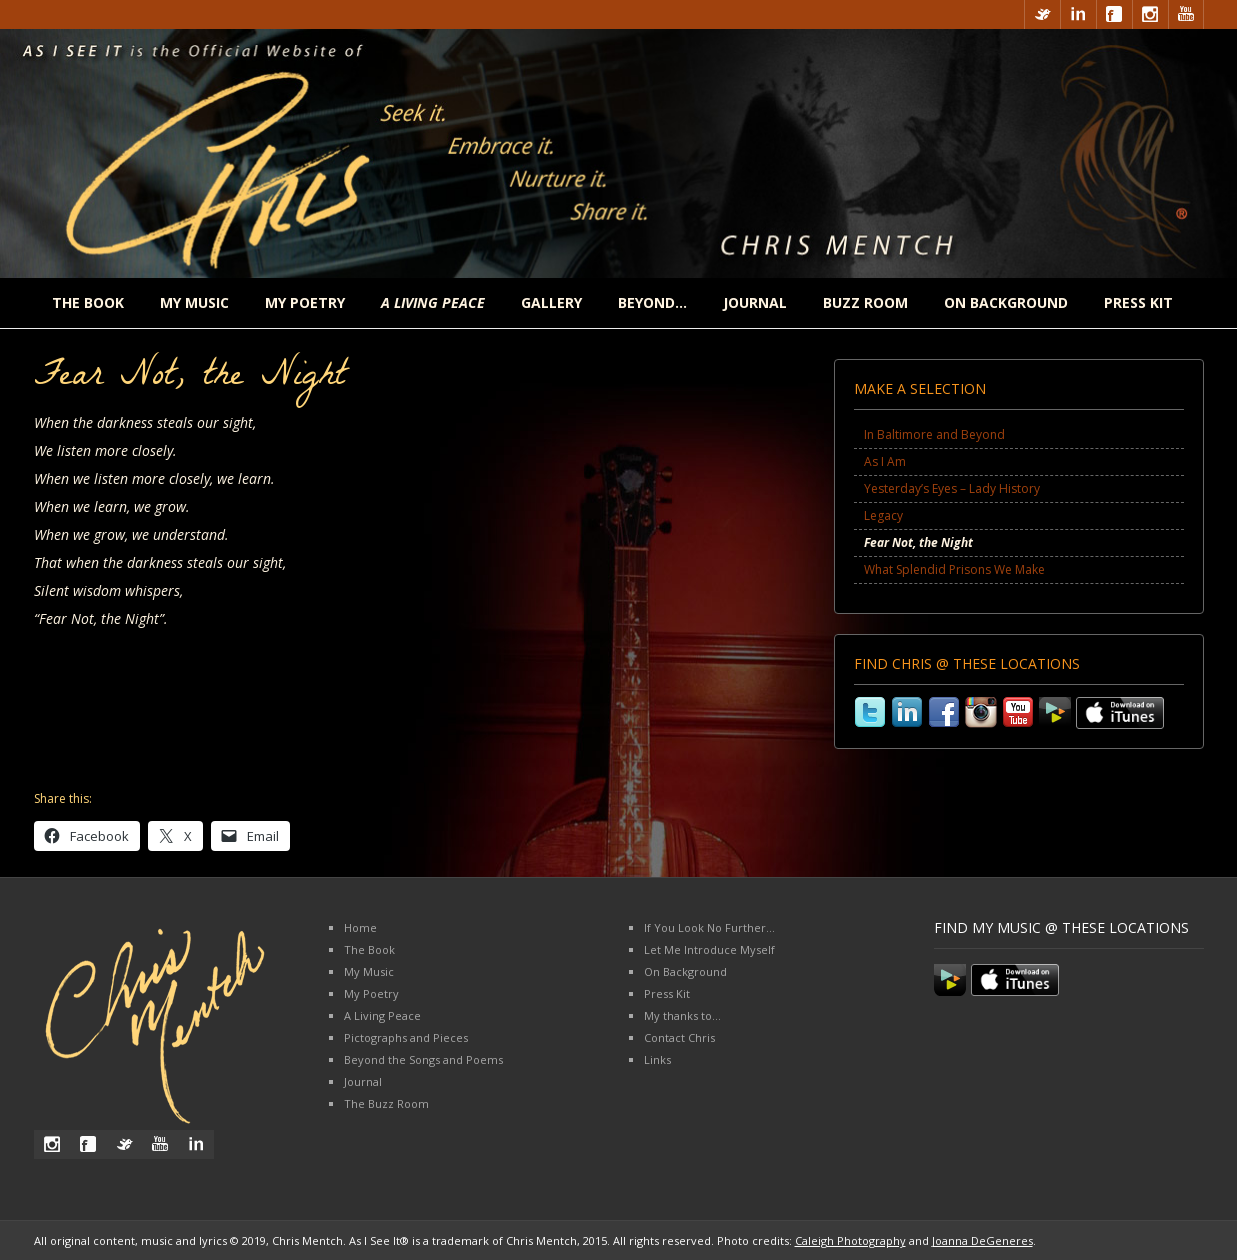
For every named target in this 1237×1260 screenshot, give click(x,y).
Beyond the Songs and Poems (423, 1059)
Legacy (883, 515)
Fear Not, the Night (918, 542)
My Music (194, 302)
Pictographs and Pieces (406, 1037)
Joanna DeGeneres (982, 1240)
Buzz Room (865, 302)
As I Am (885, 461)
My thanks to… (682, 1015)
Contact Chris (679, 1037)
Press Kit (1138, 302)
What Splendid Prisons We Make (954, 569)
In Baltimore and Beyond (934, 434)
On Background (1006, 302)
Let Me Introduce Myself (709, 949)
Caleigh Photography (850, 1240)
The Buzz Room (386, 1103)
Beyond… (652, 302)
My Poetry (305, 302)
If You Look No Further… (709, 927)
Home (360, 927)
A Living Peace (382, 1015)
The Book (88, 302)
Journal (755, 302)
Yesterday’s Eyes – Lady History (952, 488)
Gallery (551, 302)
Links (657, 1059)
